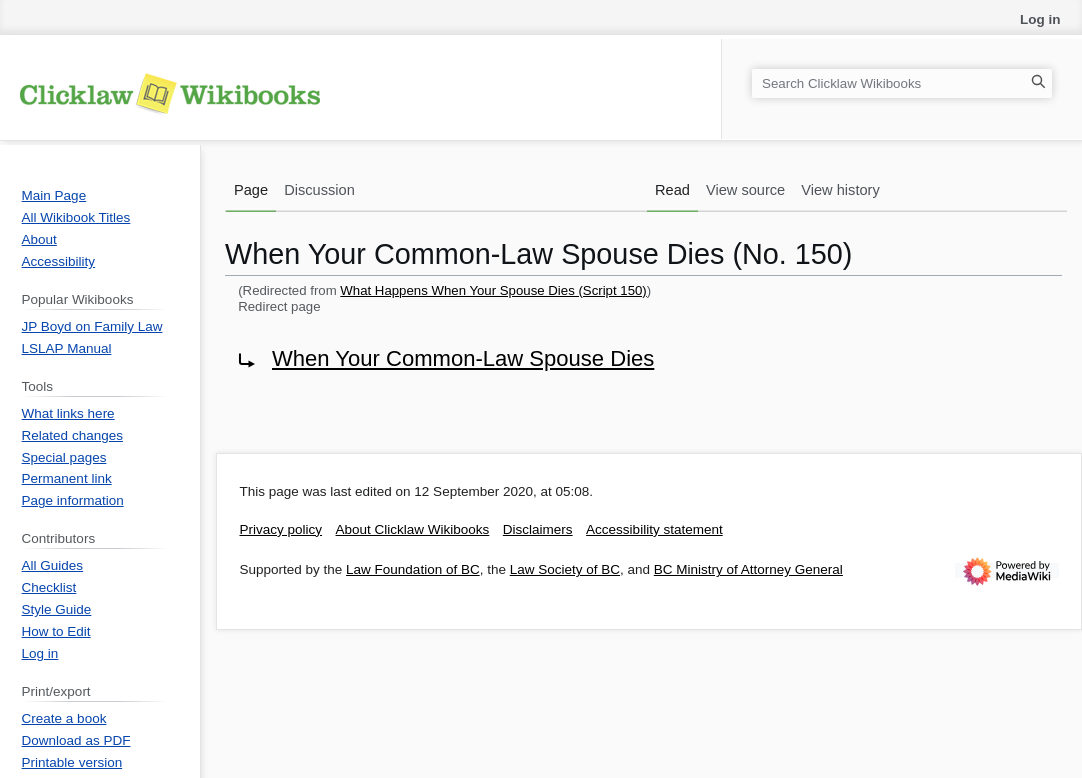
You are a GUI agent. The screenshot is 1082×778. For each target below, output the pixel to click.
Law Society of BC (565, 569)
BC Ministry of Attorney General (748, 569)
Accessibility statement (654, 529)
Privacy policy (281, 529)
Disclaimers (538, 529)
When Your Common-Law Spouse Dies (463, 358)
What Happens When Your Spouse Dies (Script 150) (493, 290)
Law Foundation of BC (413, 569)
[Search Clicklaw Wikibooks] (902, 83)
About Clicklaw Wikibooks (413, 529)
